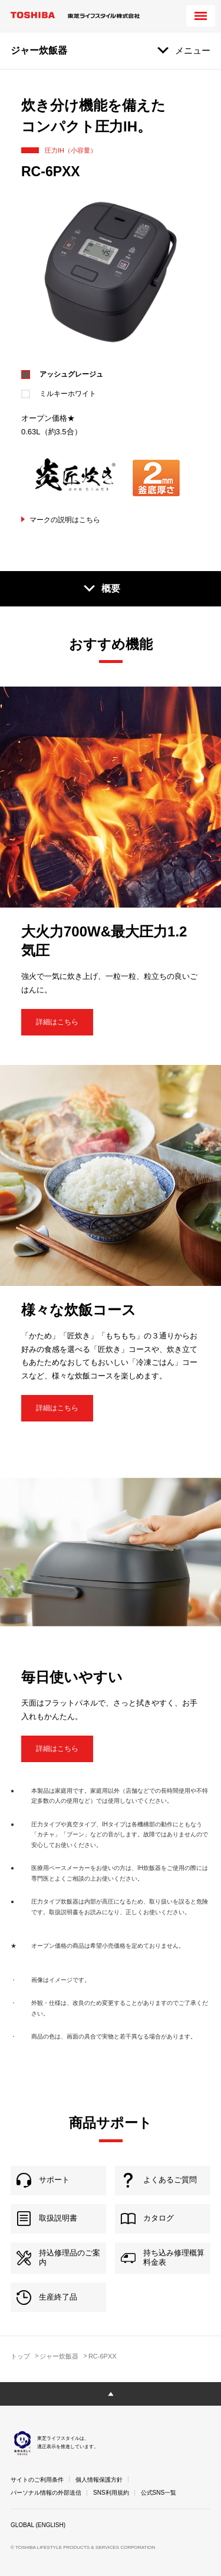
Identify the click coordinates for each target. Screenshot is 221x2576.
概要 (110, 588)
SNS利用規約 (111, 2492)
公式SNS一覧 (159, 2492)
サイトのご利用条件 (37, 2479)
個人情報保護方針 (99, 2479)
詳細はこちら (57, 1022)
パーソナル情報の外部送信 (46, 2492)
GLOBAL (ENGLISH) (38, 2525)
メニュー (192, 50)
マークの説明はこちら (64, 520)
